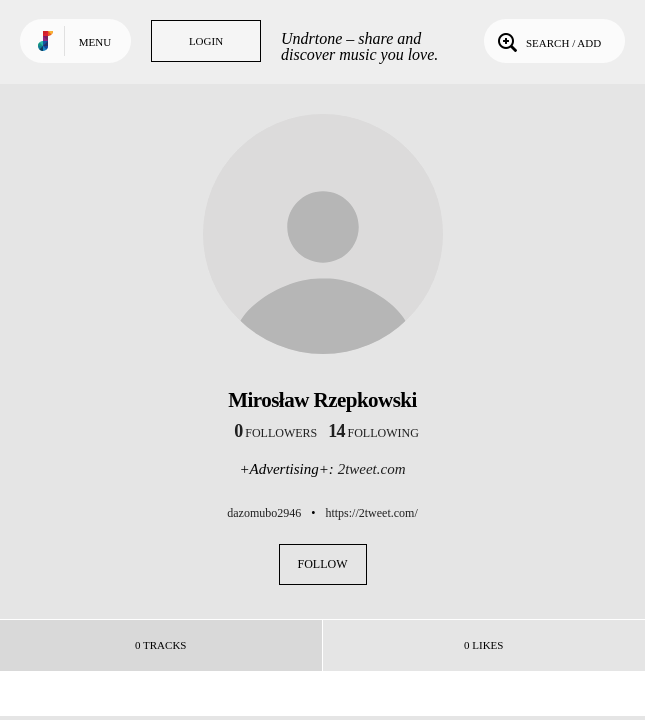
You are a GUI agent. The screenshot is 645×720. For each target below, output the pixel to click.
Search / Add (547, 41)
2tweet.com (372, 469)
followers (275, 433)
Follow (323, 564)
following (373, 433)
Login (206, 41)
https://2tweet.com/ (371, 513)
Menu (95, 42)
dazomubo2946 (264, 513)
